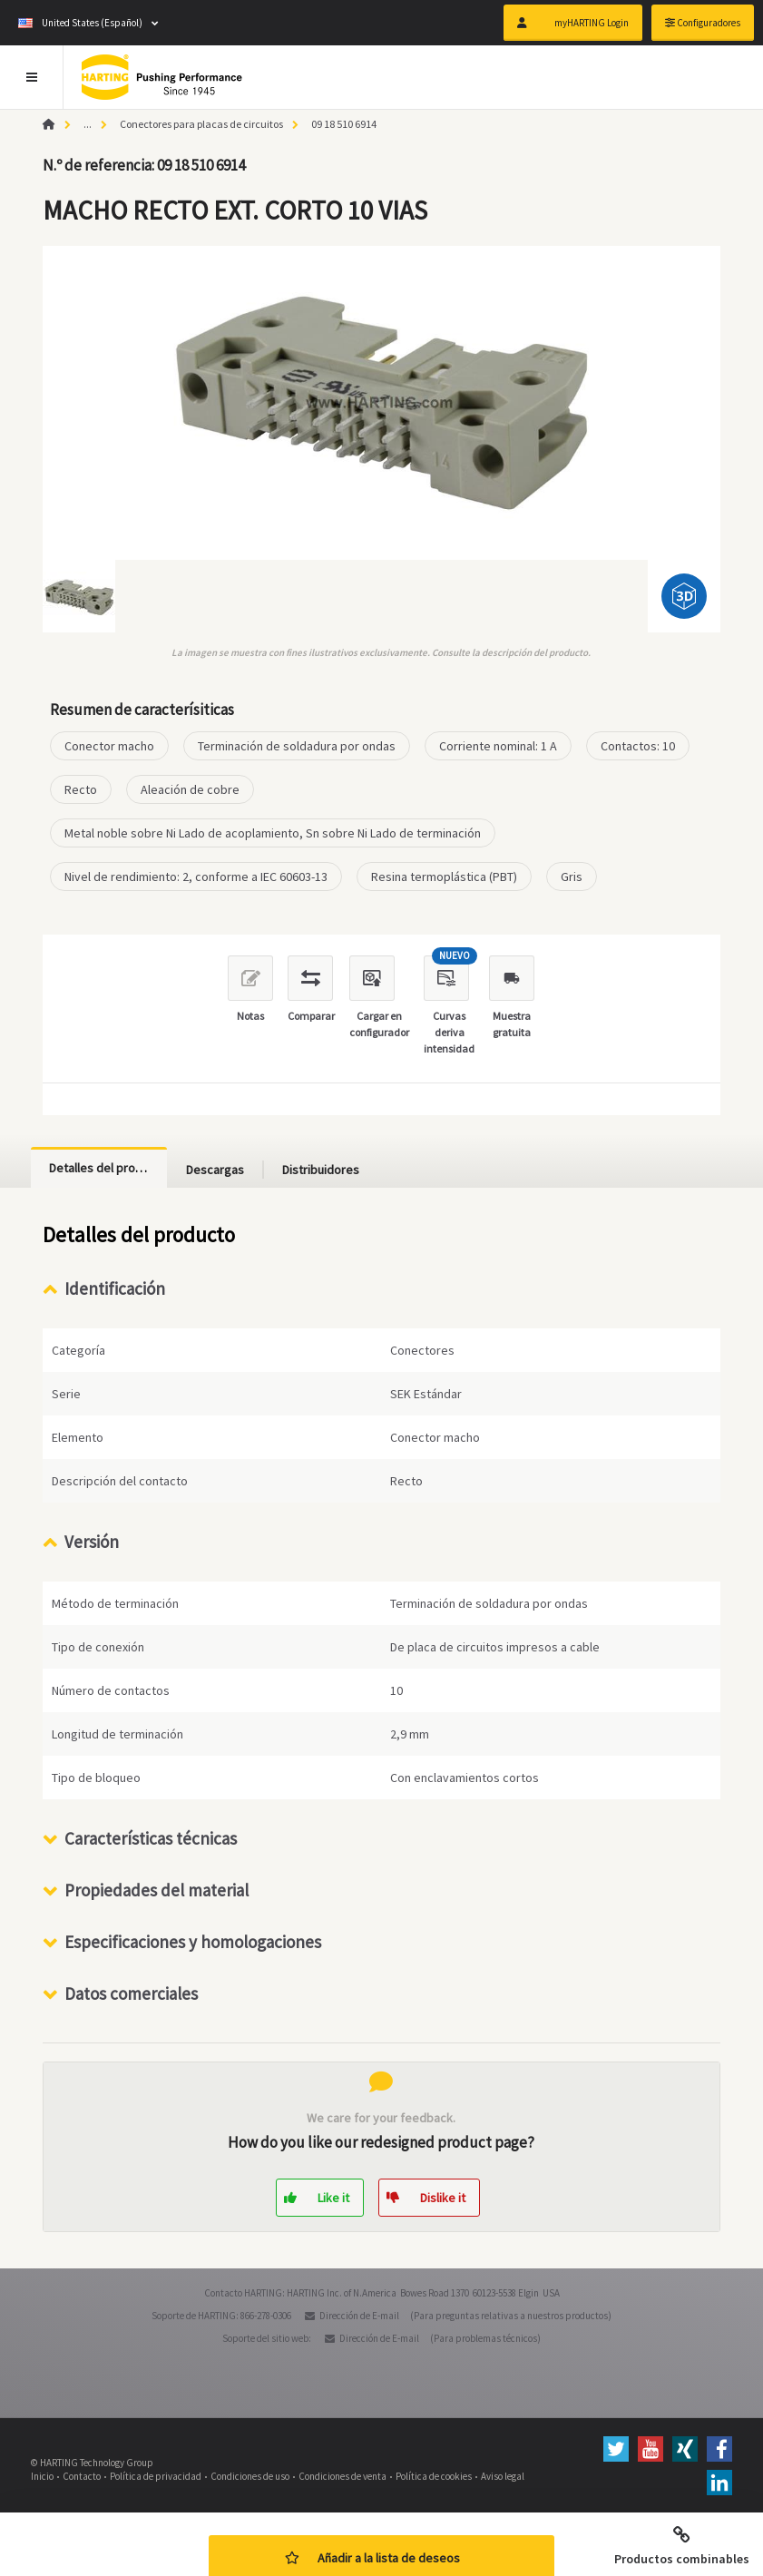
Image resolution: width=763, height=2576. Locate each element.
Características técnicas (150, 1838)
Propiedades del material (156, 1890)
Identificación (114, 1288)
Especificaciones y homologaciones (192, 1942)
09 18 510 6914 (344, 124)
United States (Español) (80, 22)
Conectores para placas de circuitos (201, 124)
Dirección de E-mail (359, 2315)
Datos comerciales (131, 1993)
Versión (91, 1541)
